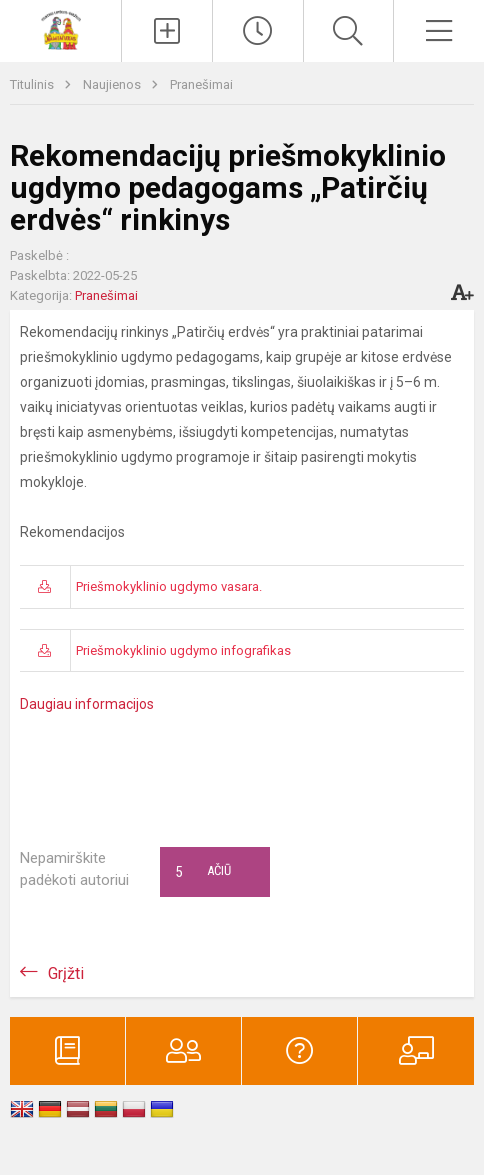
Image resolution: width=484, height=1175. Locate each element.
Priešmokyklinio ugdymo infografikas (183, 650)
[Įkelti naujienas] (167, 31)
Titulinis (33, 84)
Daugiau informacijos (87, 704)
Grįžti (66, 973)
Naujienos (113, 84)
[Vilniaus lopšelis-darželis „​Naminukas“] (61, 28)
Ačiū (203, 872)
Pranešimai (201, 84)
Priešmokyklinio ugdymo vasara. (169, 586)
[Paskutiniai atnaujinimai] (258, 31)
